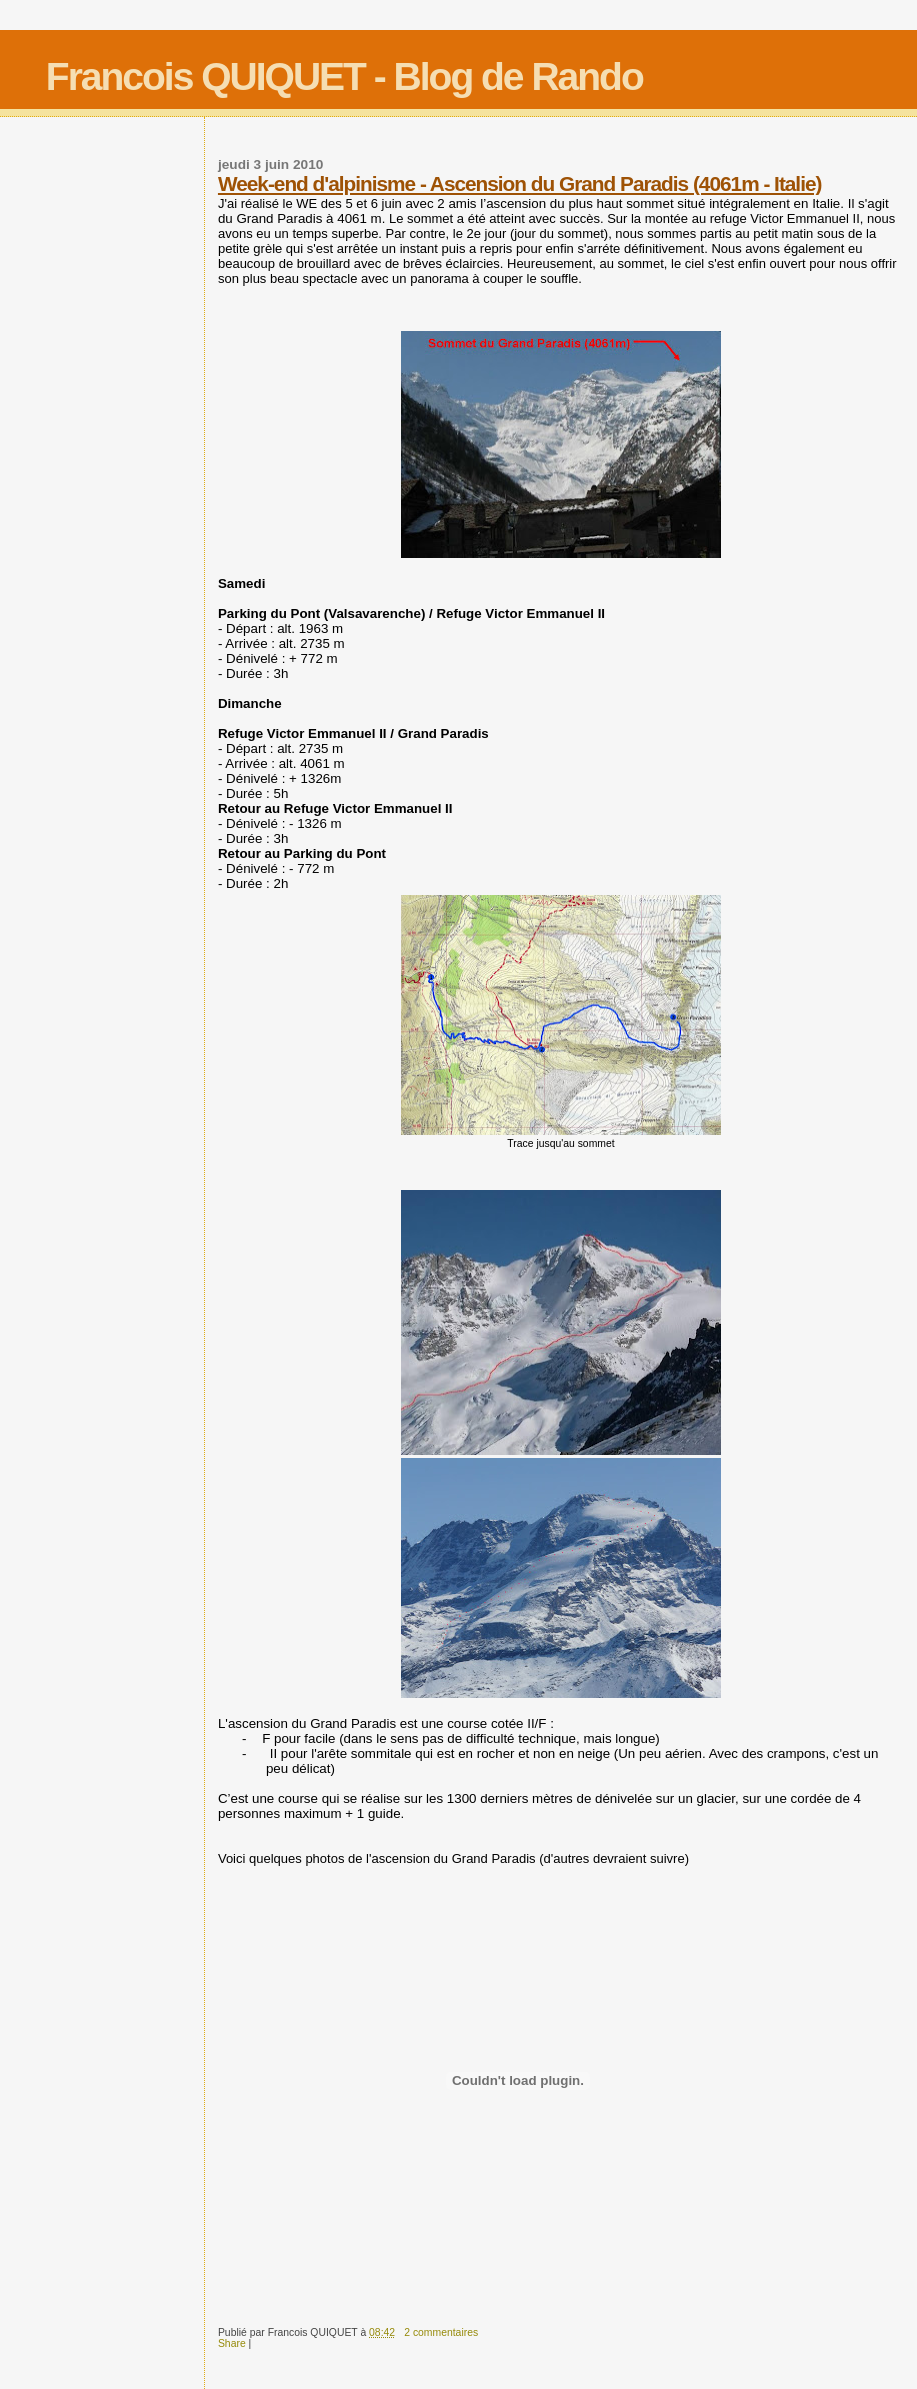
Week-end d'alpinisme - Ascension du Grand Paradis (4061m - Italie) (519, 183)
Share (232, 2343)
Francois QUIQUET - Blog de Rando (344, 76)
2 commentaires (441, 2332)
